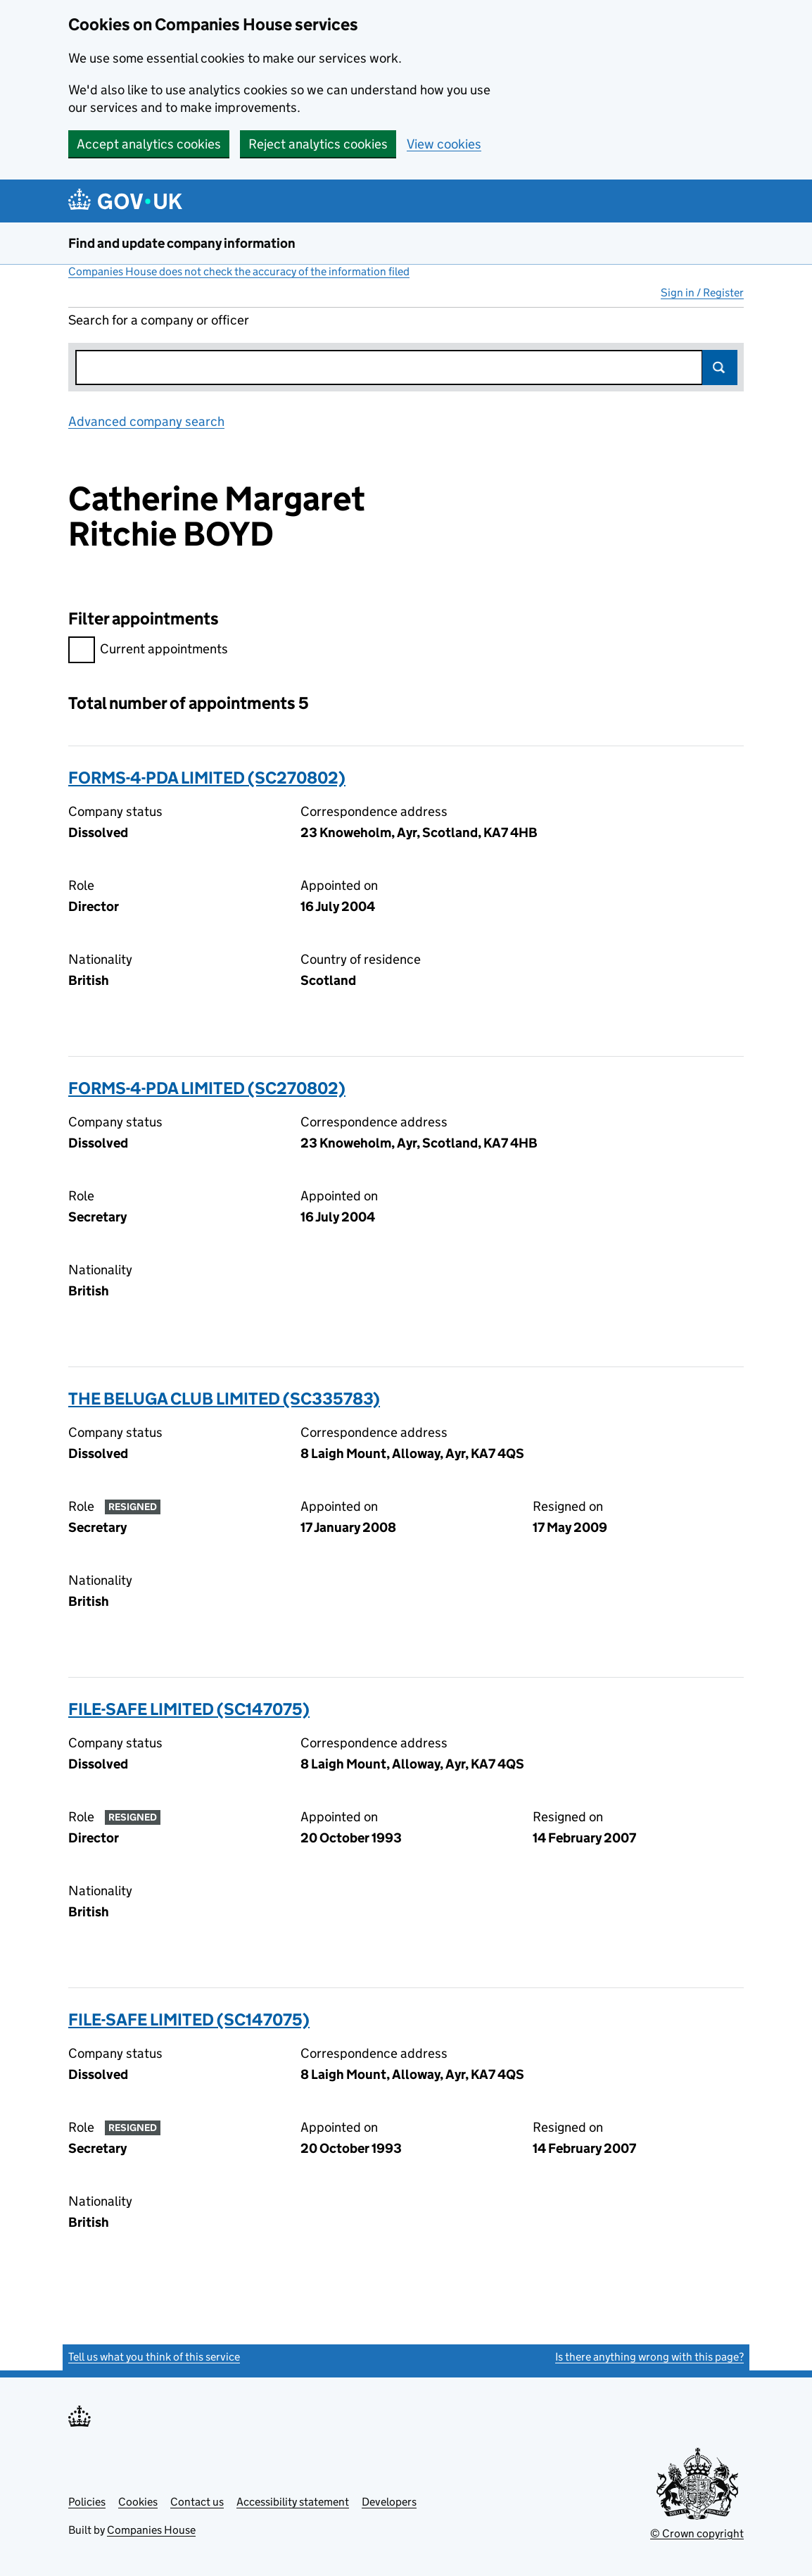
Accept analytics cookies (149, 144)
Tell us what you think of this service (154, 2356)
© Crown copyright (697, 2533)
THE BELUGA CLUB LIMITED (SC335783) (224, 1398)
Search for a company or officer (158, 320)
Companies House (151, 2530)
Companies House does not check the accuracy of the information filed (239, 271)
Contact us (197, 2501)
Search (719, 367)
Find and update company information (182, 243)
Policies (87, 2501)
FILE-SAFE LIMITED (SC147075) (189, 1709)
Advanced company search (146, 421)
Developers (389, 2501)
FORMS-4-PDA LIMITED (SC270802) (206, 777)
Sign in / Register (702, 292)
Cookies (138, 2501)
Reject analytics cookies (318, 144)
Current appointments (148, 651)
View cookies (444, 144)
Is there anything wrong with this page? (649, 2356)
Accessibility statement (292, 2501)
